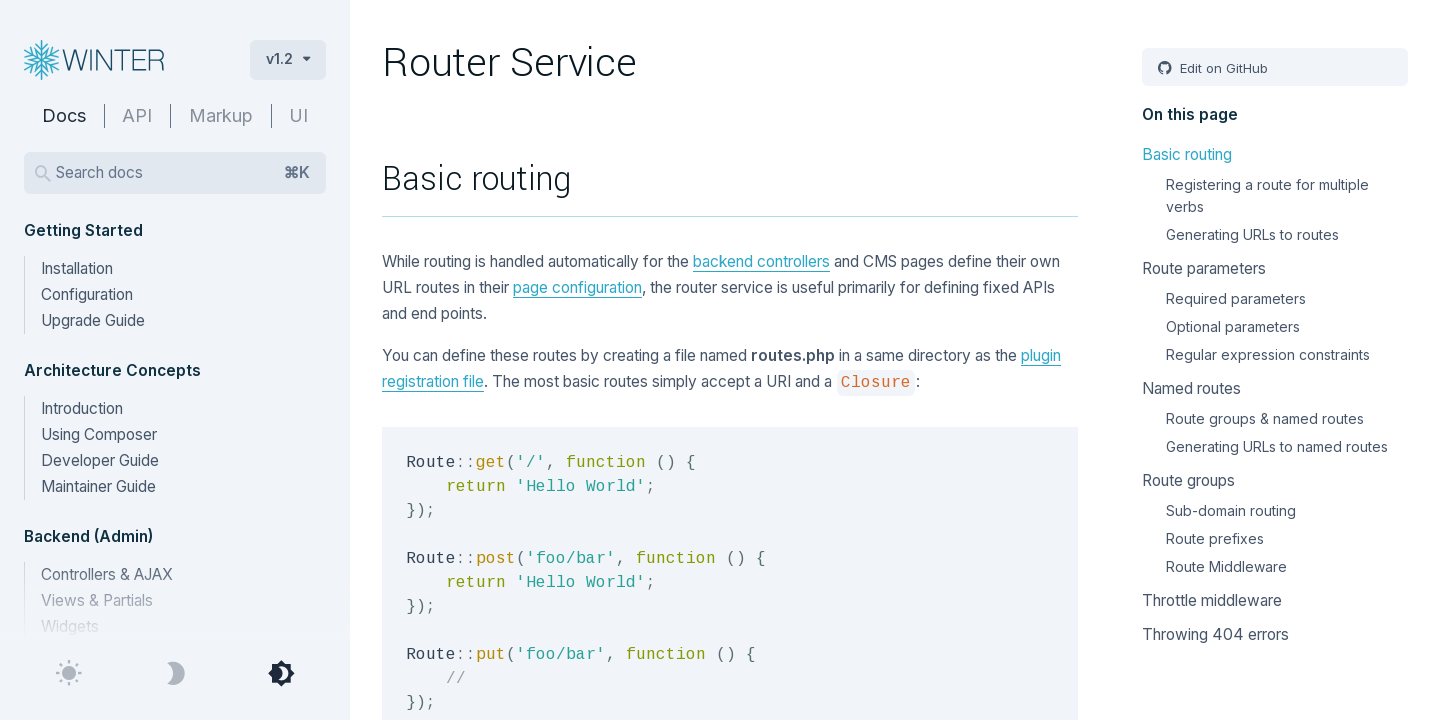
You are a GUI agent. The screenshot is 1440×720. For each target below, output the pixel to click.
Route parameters (1204, 268)
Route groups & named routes (1265, 418)
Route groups (1188, 480)
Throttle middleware (1212, 600)
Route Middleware (1226, 566)
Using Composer (99, 434)
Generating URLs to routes (1252, 234)
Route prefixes (1215, 538)
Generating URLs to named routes (1277, 446)
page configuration (577, 287)
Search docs (183, 173)
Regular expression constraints (1268, 354)
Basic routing (1187, 154)
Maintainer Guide (98, 486)
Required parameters (1236, 298)
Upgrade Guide (93, 320)
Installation (77, 268)
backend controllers (761, 261)
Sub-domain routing (1231, 510)
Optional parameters (1233, 326)
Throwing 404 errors (1215, 634)
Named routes (1191, 388)
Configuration (87, 294)
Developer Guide (100, 460)
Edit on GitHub (1222, 68)
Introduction (82, 408)
